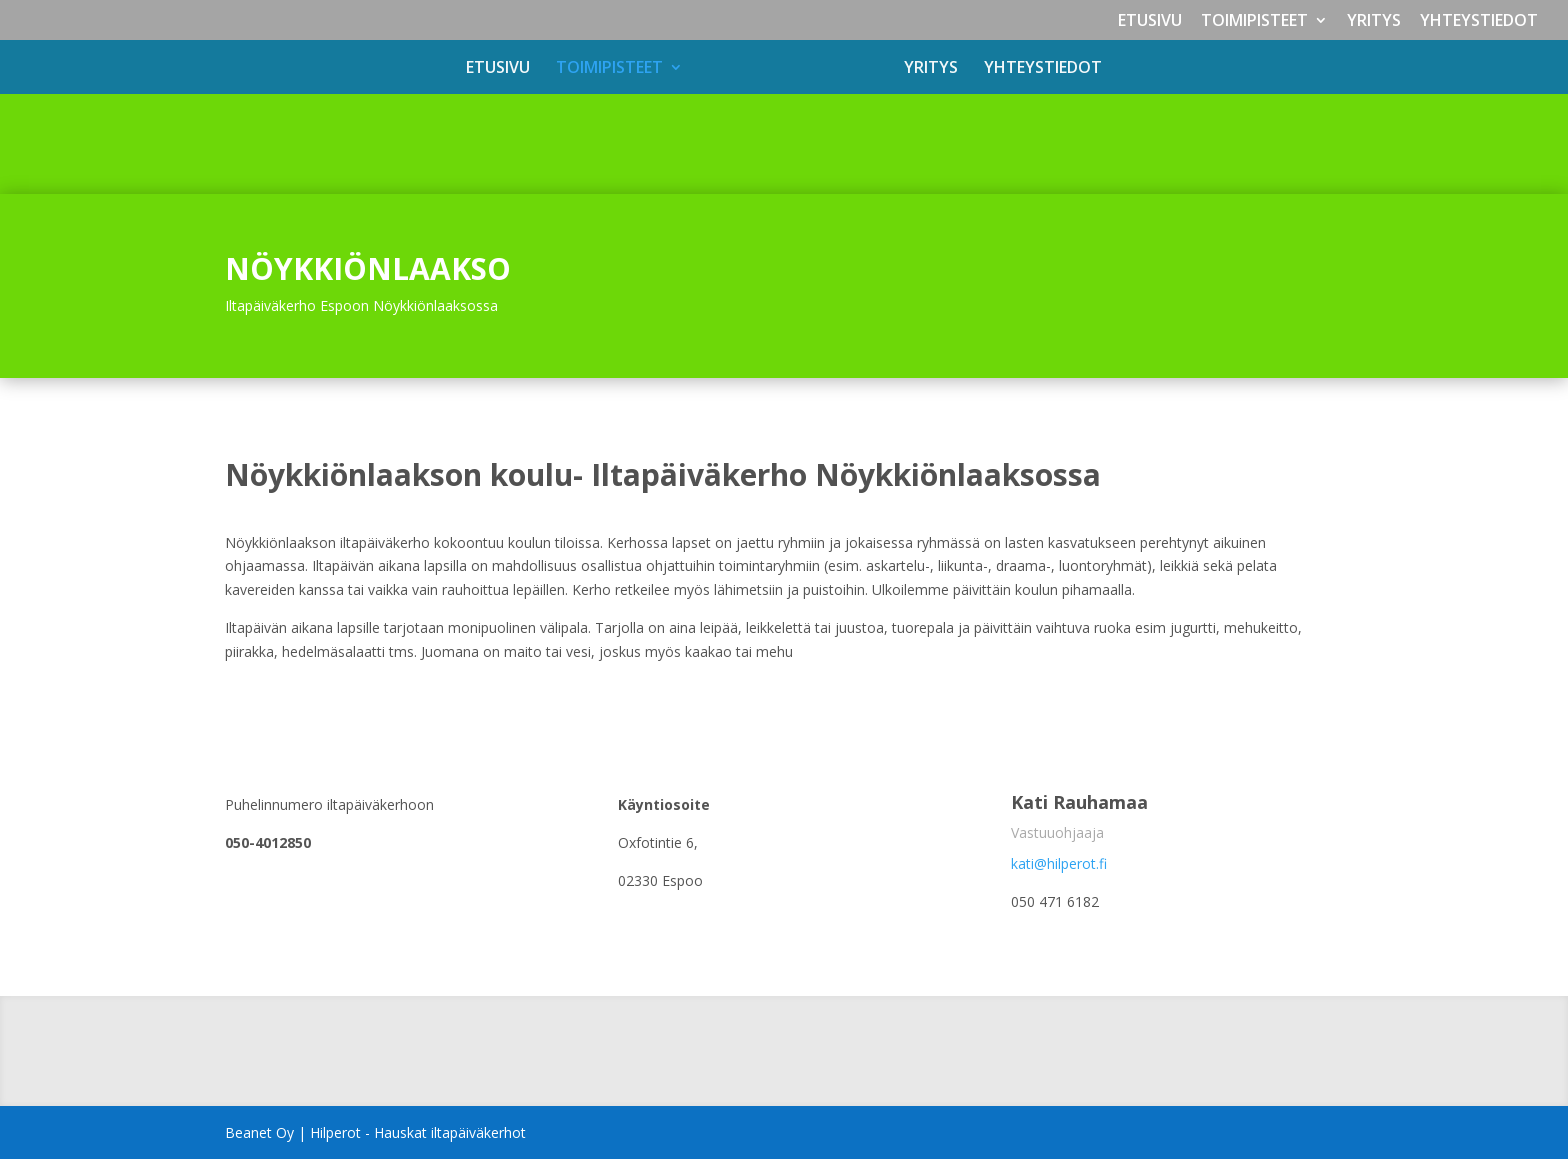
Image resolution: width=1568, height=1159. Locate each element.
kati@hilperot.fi (1059, 863)
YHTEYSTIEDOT (1479, 21)
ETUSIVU (1150, 21)
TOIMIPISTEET (1254, 21)
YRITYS (1374, 21)
